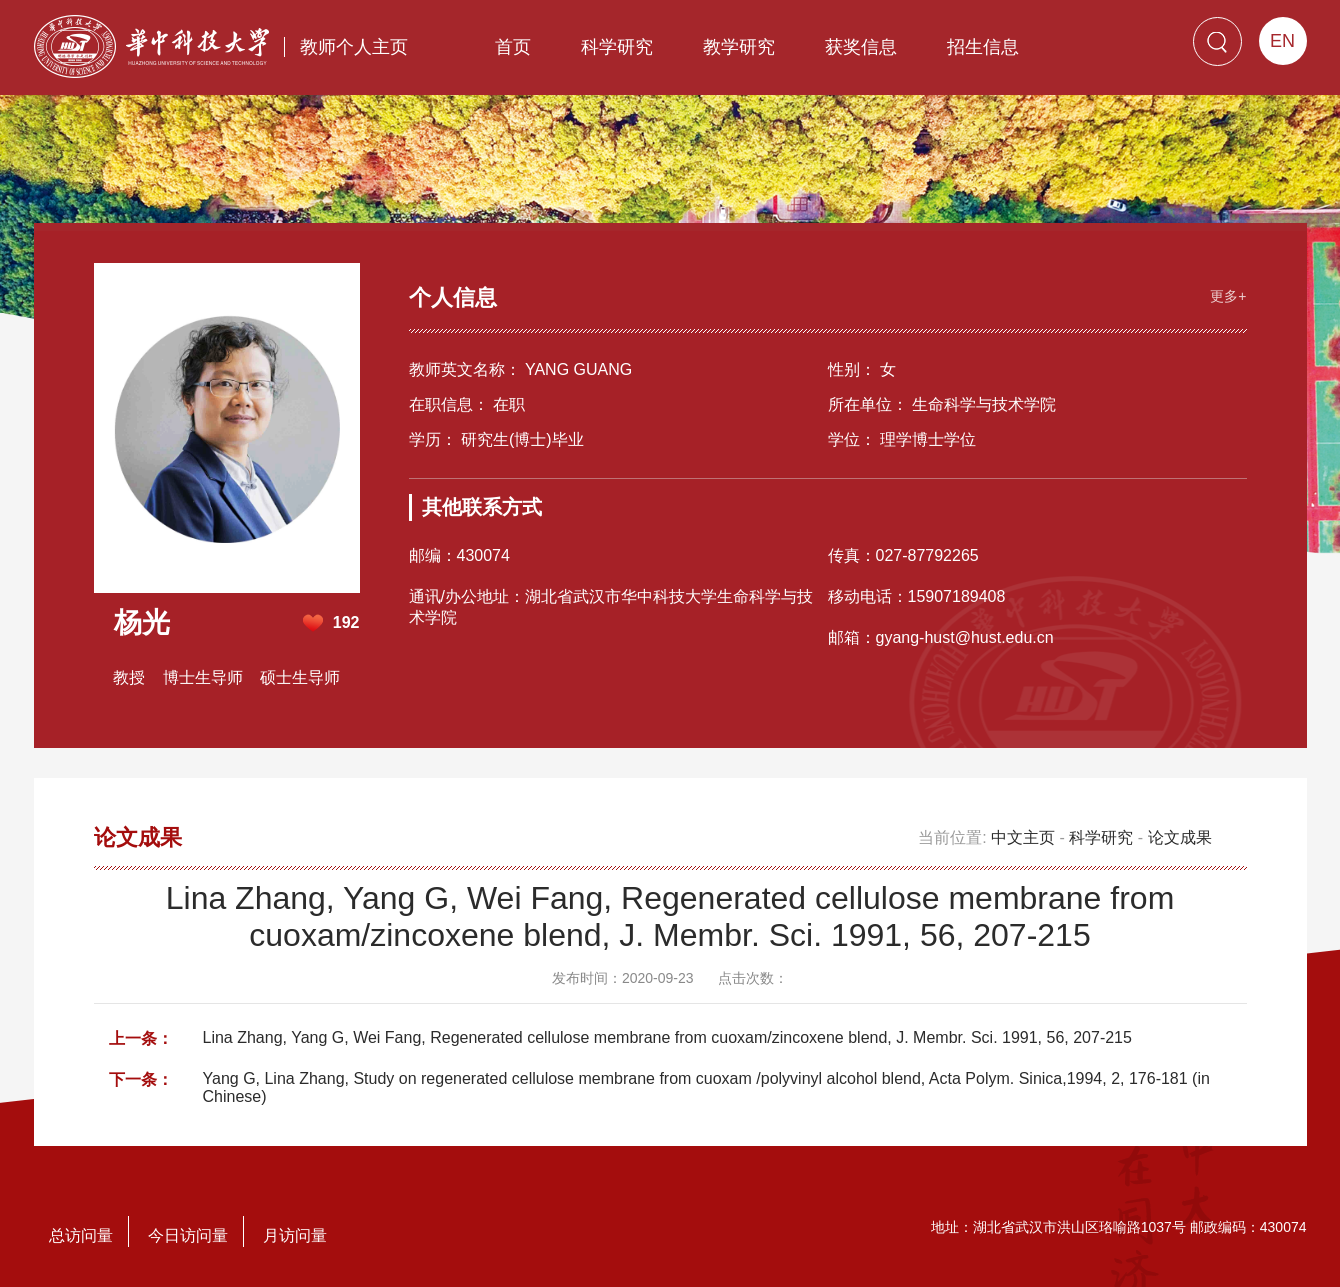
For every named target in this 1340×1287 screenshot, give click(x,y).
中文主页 (1023, 837)
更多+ (1228, 296)
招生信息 (983, 47)
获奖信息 (861, 47)
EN (1282, 41)
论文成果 (1180, 837)
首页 (513, 47)
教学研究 (739, 47)
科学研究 (617, 47)
